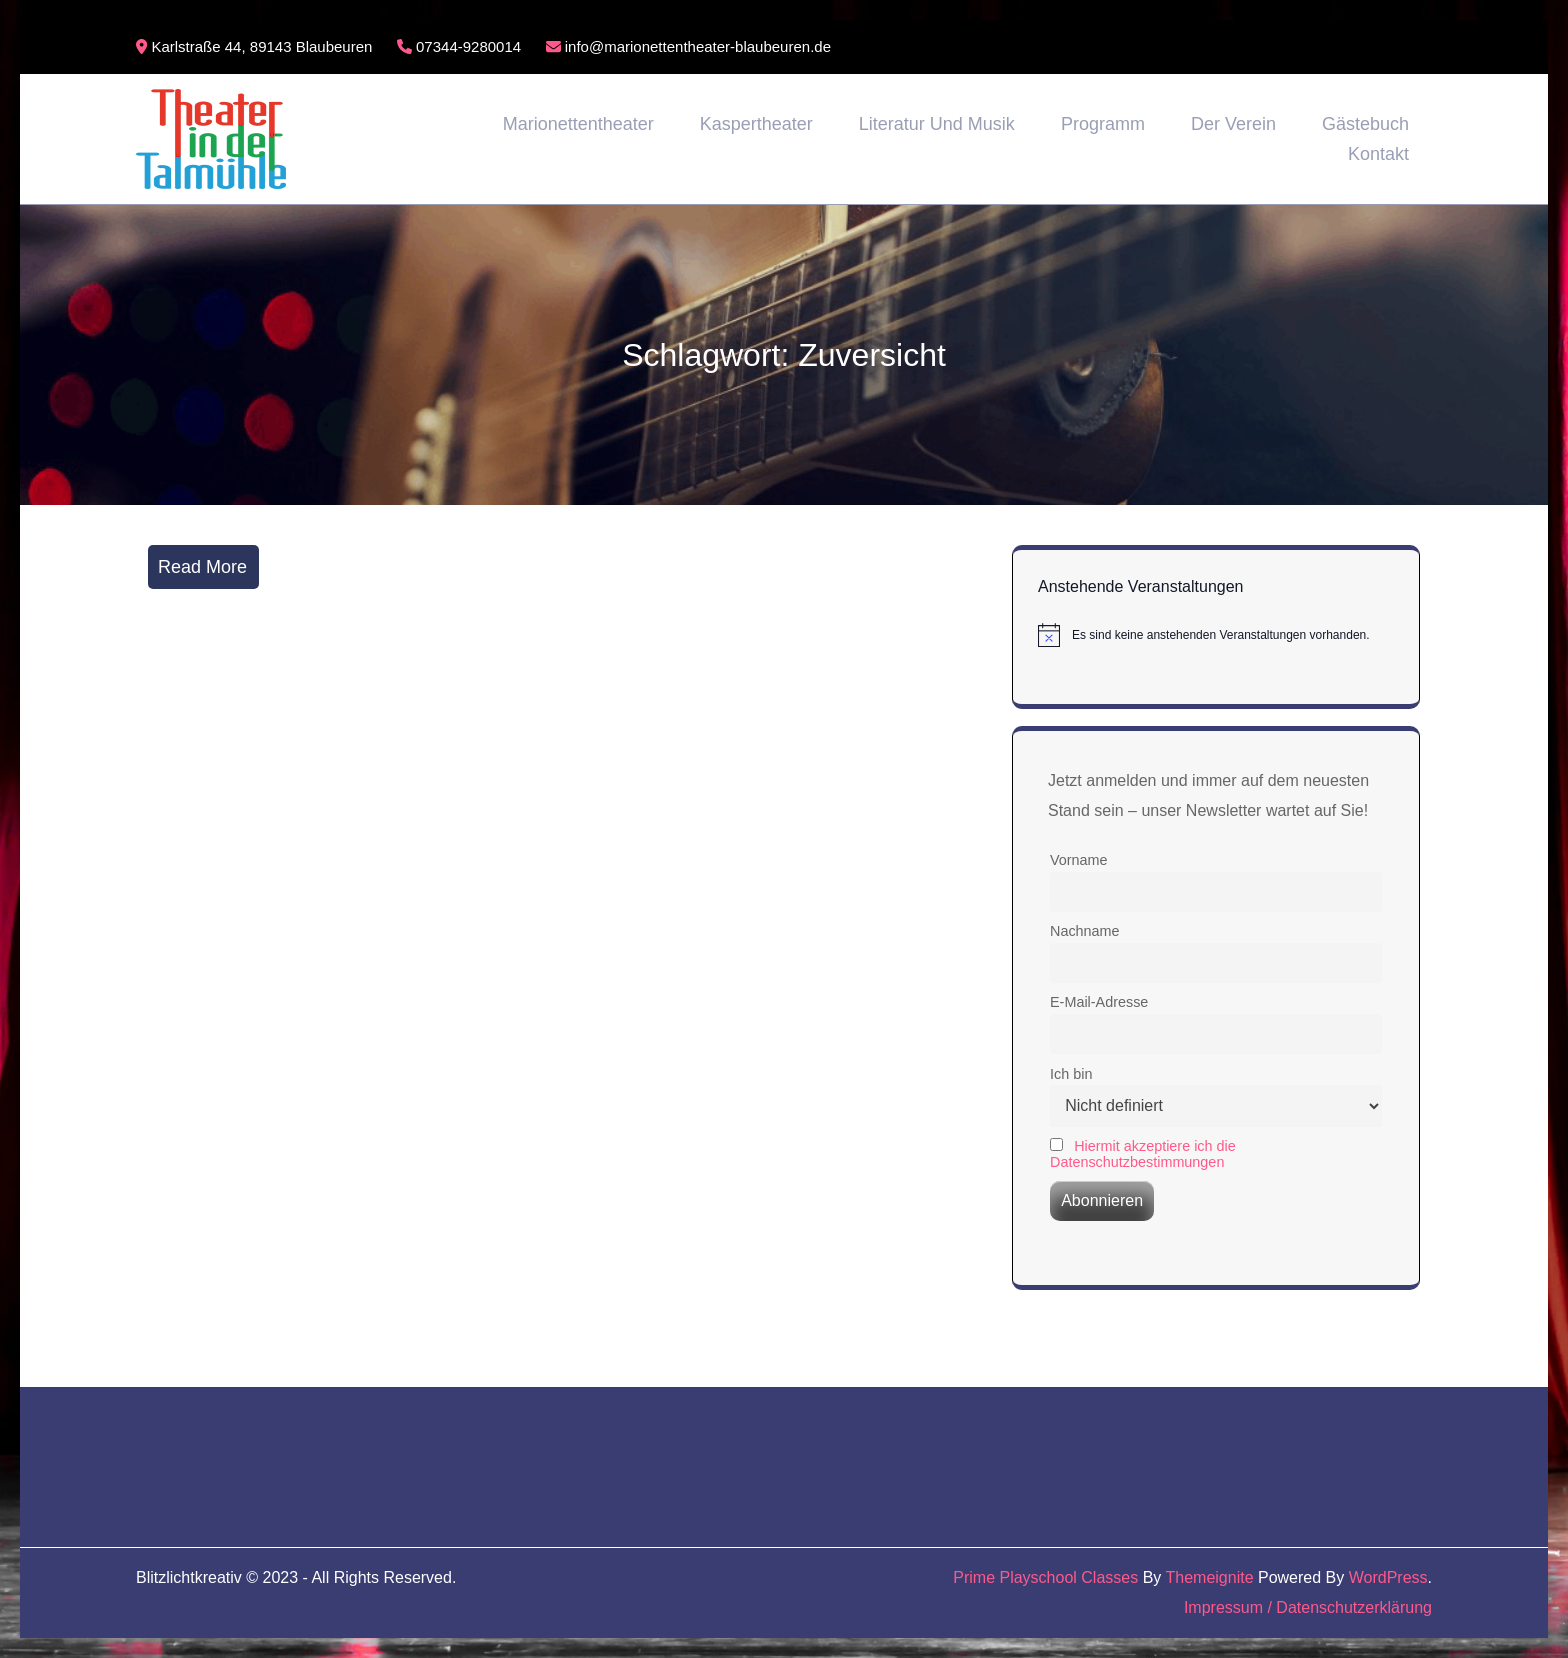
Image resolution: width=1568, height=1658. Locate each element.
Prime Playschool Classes (1045, 1577)
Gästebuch (1365, 124)
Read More (202, 567)
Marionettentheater (578, 124)
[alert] (1216, 635)
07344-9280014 (459, 46)
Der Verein (1233, 124)
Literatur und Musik (937, 124)
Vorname (1079, 860)
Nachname (1085, 931)
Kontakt (1378, 154)
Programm (1103, 124)
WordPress (1388, 1577)
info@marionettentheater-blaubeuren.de (688, 46)
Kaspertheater (756, 124)
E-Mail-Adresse (1099, 1002)
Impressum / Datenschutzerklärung (1308, 1607)
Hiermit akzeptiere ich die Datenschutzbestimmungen (1143, 1154)
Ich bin (1071, 1074)
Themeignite (1210, 1577)
